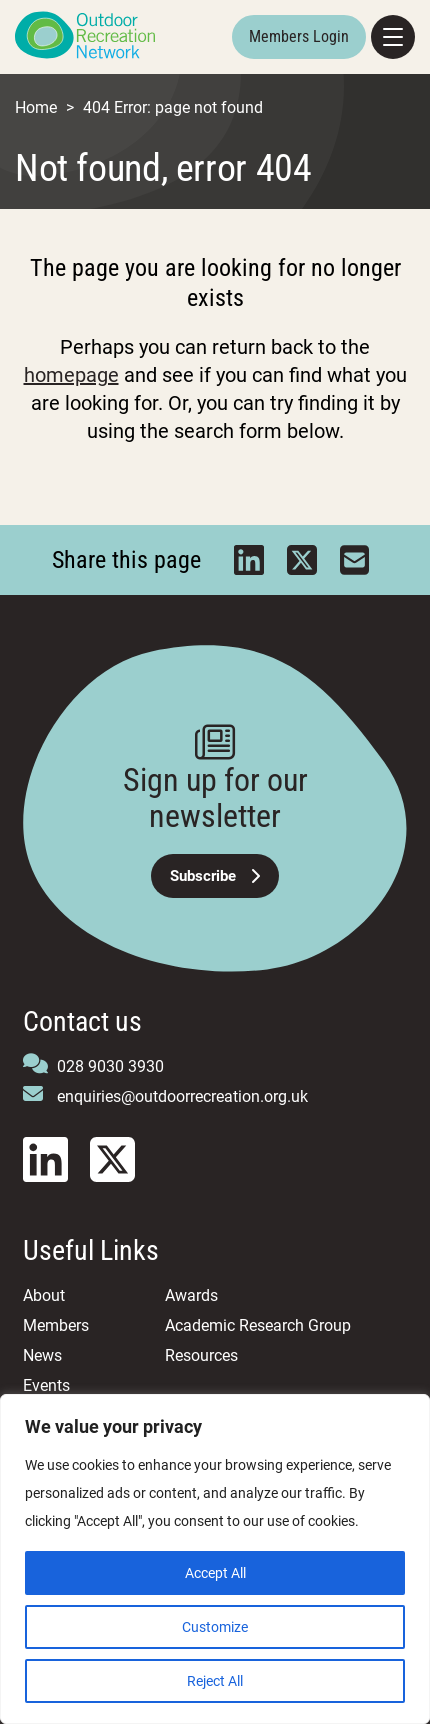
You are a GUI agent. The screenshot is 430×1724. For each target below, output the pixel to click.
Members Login (299, 36)
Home (36, 107)
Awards (191, 1295)
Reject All (215, 1681)
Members (56, 1325)
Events (46, 1385)
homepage (71, 375)
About (44, 1295)
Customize (215, 1627)
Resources (201, 1355)
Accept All (215, 1573)
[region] (215, 1559)
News (42, 1355)
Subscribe (215, 876)
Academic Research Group (258, 1325)
